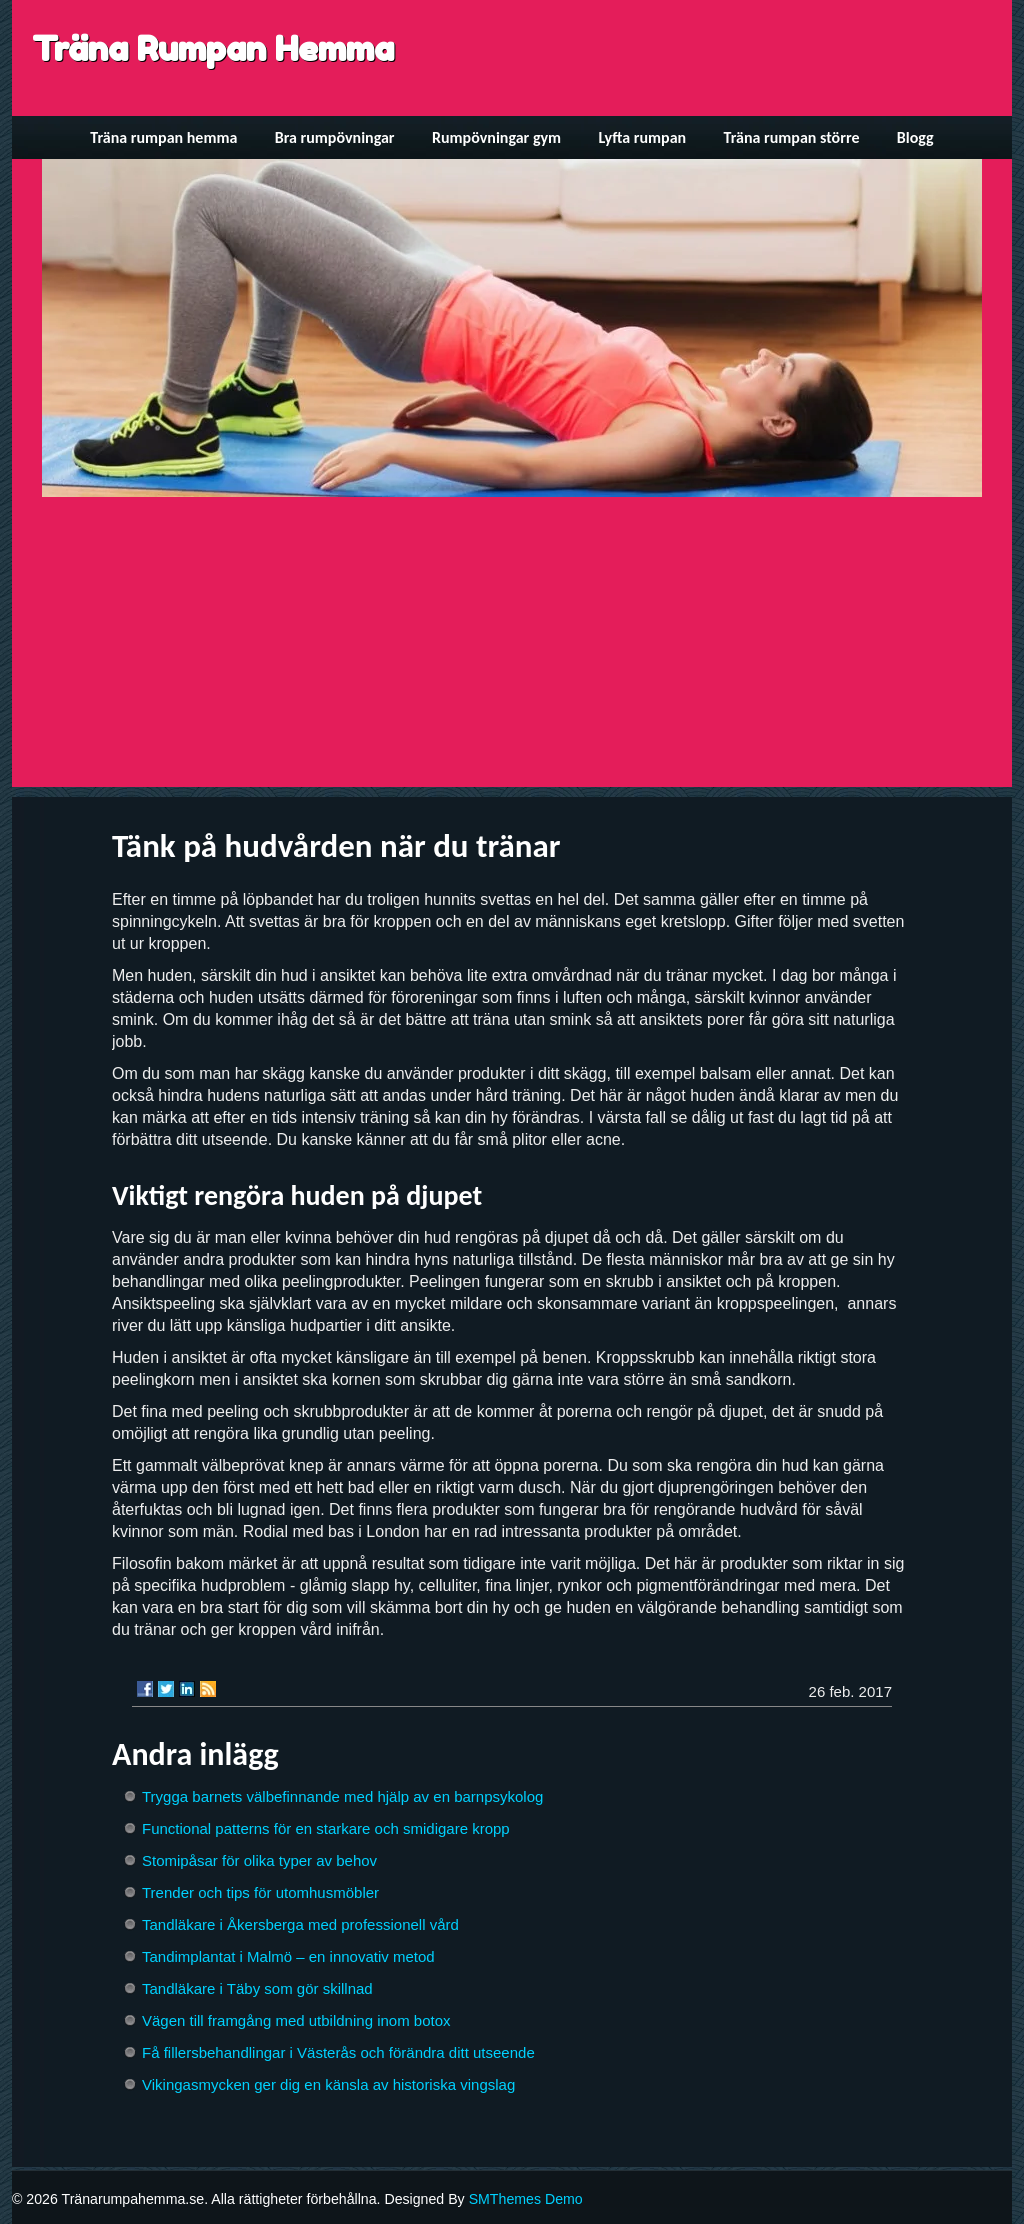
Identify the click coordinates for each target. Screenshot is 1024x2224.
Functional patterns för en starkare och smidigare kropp (326, 1828)
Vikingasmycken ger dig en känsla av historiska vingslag (328, 2084)
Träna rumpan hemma (163, 137)
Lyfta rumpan (643, 137)
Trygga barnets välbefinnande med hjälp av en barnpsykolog (342, 1796)
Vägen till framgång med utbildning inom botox (296, 2020)
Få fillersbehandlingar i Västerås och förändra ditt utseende (338, 2052)
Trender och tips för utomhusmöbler (260, 1892)
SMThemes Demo (526, 2199)
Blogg (915, 137)
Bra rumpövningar (335, 137)
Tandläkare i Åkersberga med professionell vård (300, 1924)
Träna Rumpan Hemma (213, 48)
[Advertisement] (512, 647)
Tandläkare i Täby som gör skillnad (257, 1988)
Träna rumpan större (792, 137)
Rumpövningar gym (496, 137)
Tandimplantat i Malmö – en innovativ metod (288, 1956)
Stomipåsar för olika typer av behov (259, 1860)
